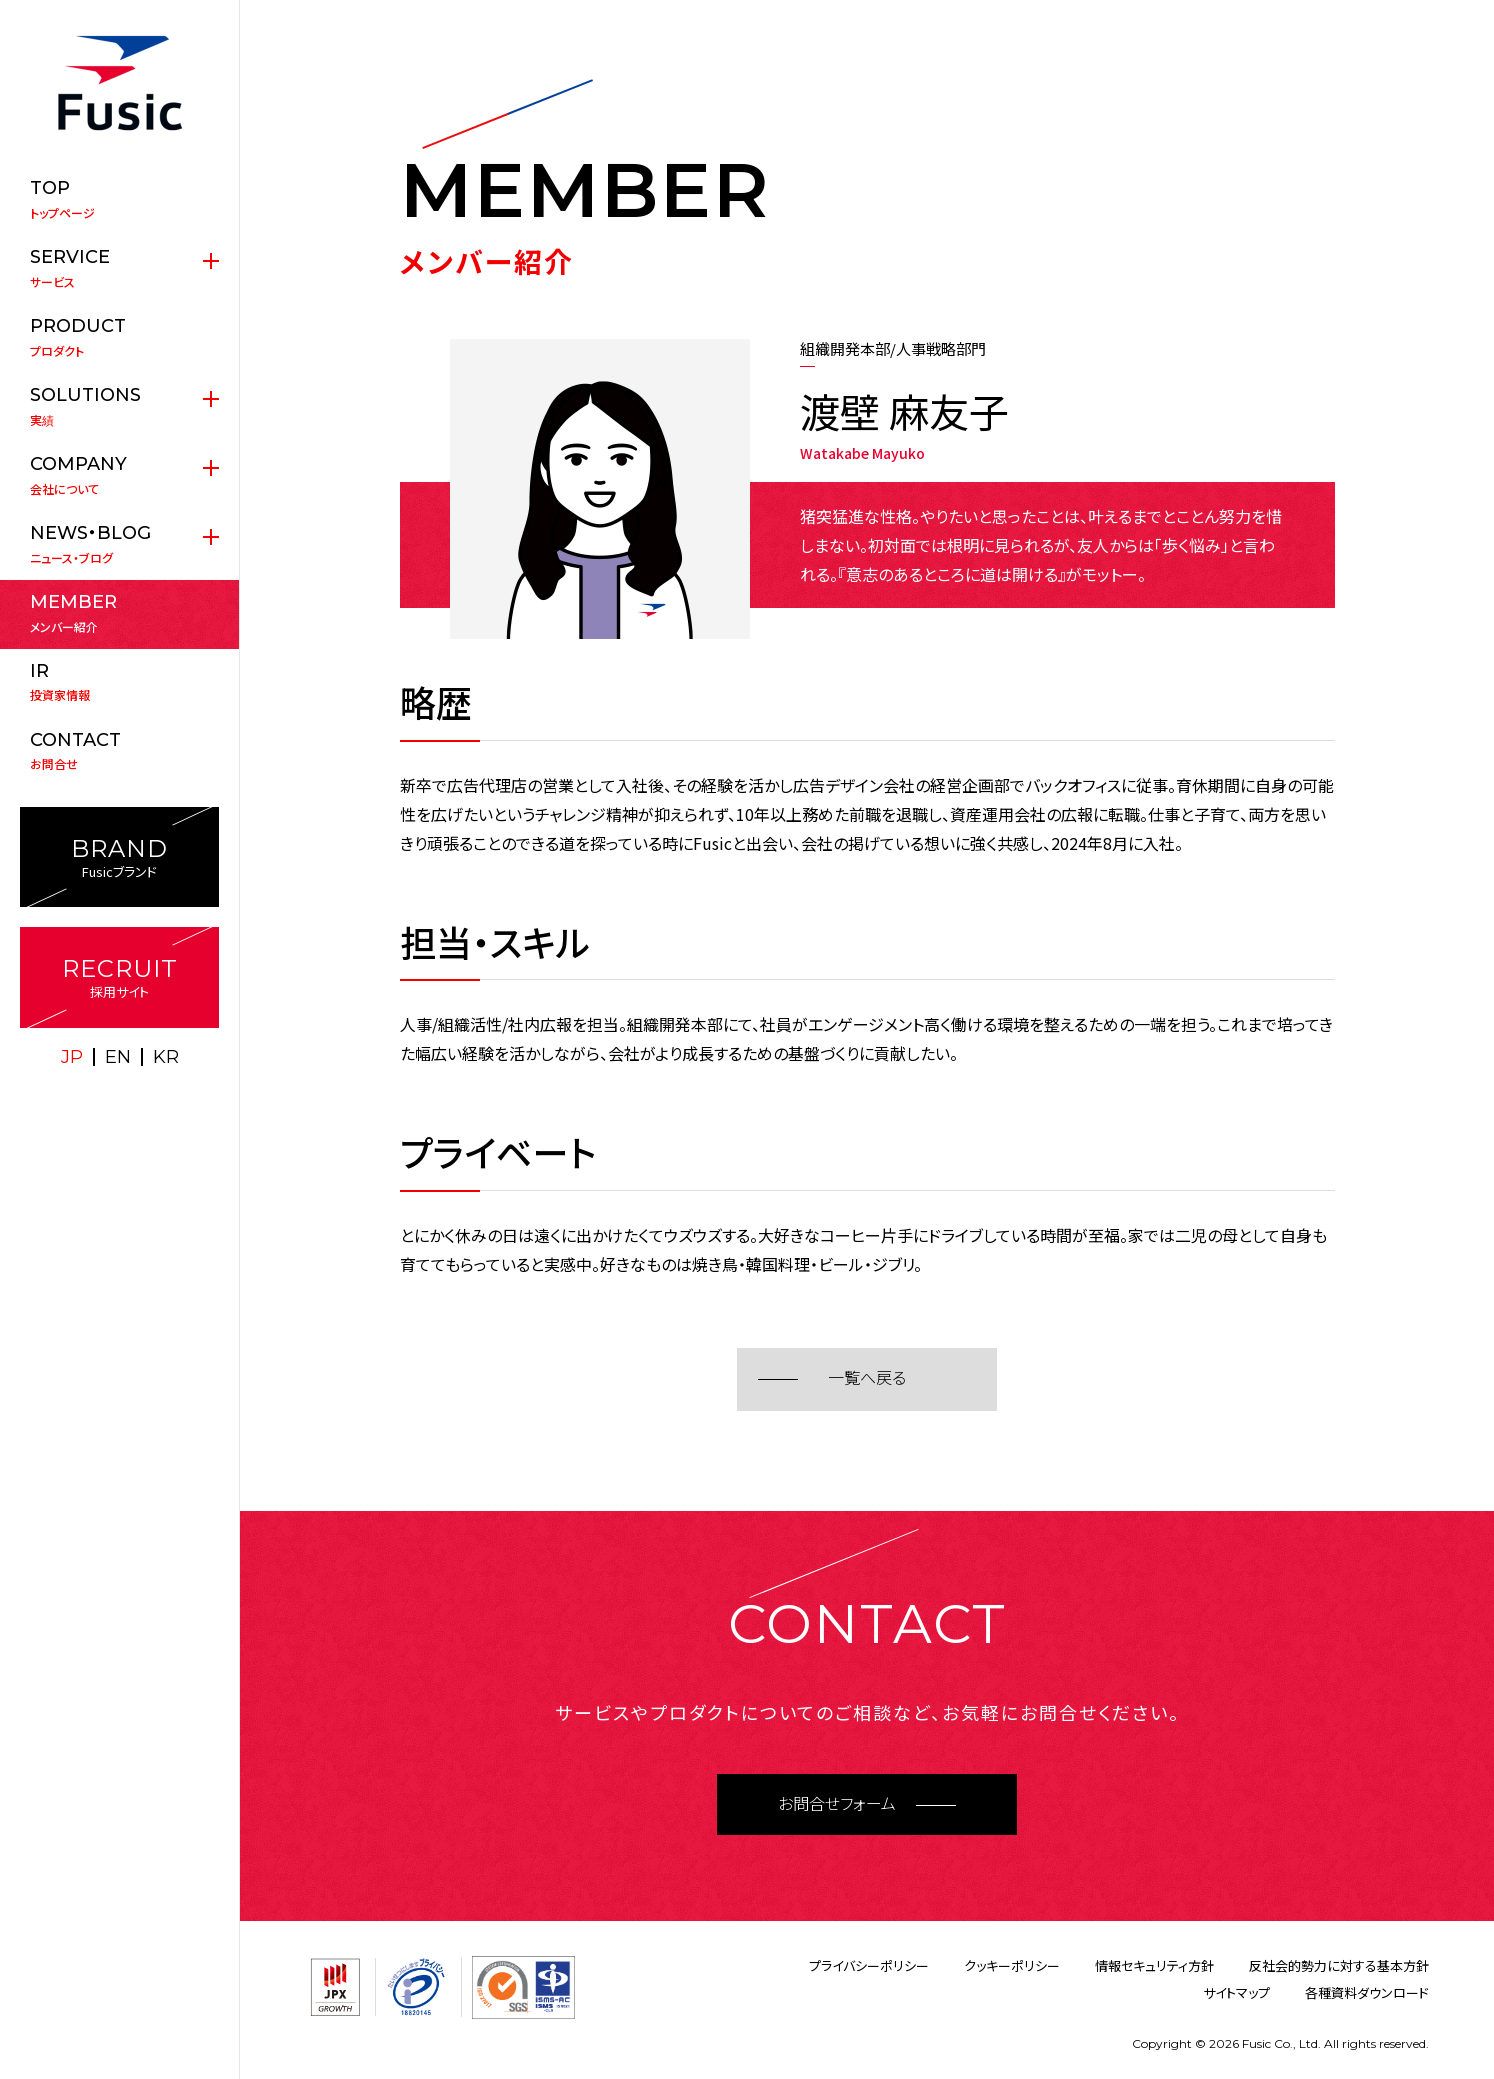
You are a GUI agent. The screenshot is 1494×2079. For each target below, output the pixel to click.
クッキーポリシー (1012, 1965)
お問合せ (119, 751)
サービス (119, 268)
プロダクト (119, 337)
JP (72, 1057)
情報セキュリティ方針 (1154, 1965)
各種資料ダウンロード (1367, 1992)
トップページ (119, 199)
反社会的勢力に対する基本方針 (1339, 1965)
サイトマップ (1236, 1992)
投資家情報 (119, 682)
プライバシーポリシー (869, 1965)
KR (166, 1057)
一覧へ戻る (867, 1378)
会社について (119, 475)
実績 (119, 406)
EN (118, 1057)
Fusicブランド (119, 857)
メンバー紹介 (119, 613)
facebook (142, 1098)
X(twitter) (98, 1098)
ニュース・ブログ (119, 544)
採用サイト (119, 977)
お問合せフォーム (837, 1804)
